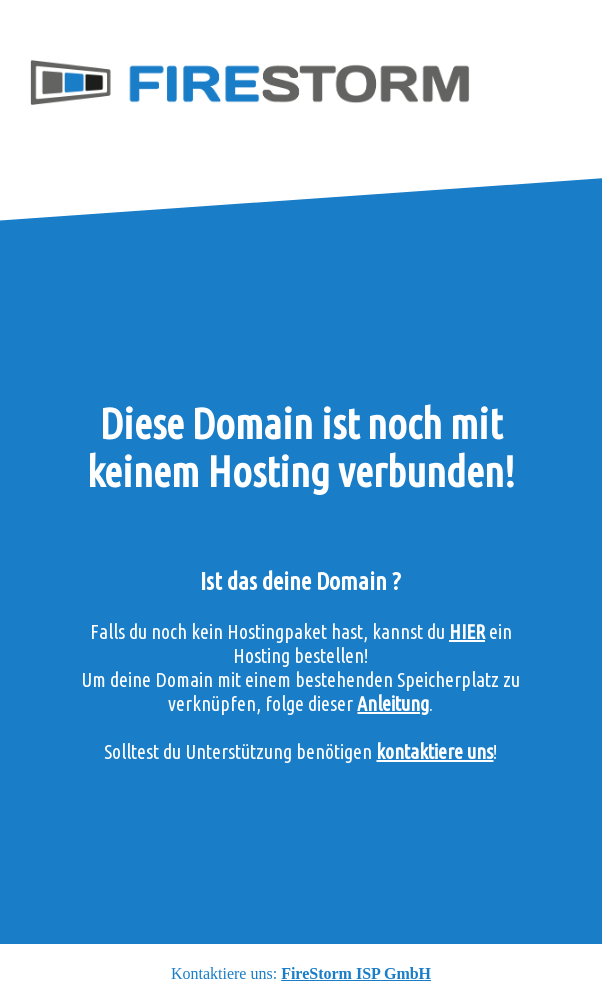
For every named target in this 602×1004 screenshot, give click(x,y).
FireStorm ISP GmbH (356, 973)
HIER (467, 631)
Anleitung (393, 703)
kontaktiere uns (434, 751)
